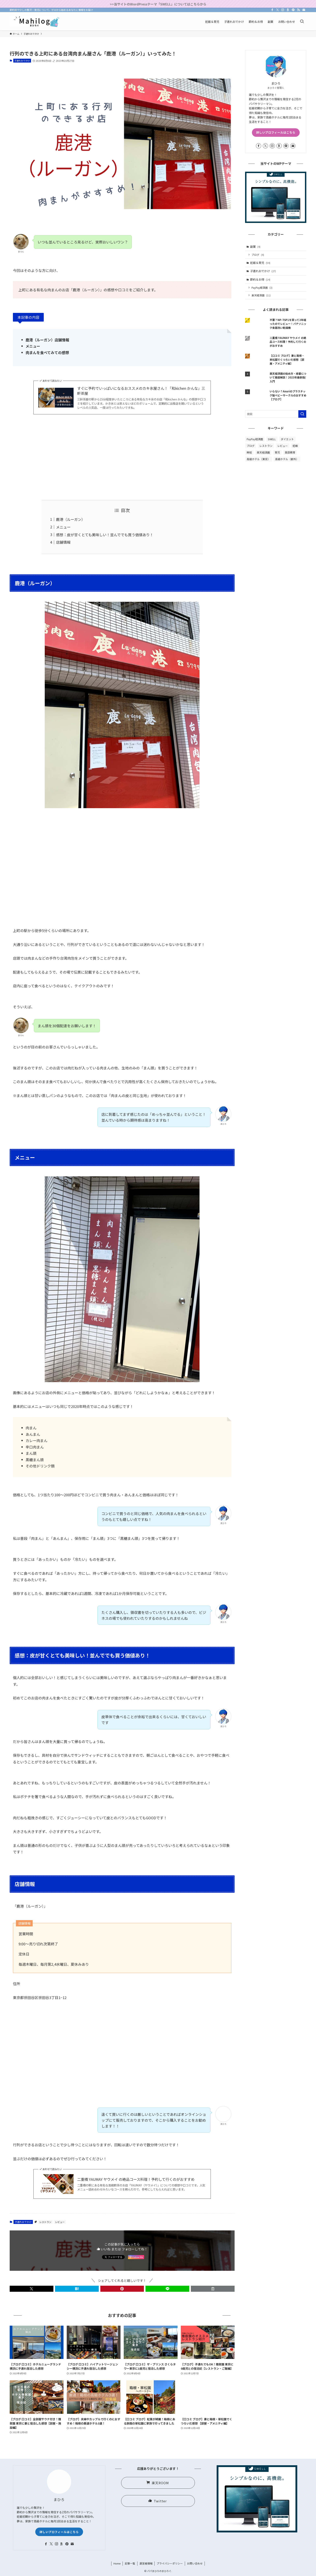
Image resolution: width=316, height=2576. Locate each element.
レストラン (45, 2222)
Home (117, 2563)
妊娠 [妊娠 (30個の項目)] (295, 446)
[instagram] (282, 10)
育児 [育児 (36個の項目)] (277, 452)
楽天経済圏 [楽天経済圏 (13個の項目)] (263, 452)
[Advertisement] (122, 457)
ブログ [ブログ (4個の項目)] (251, 446)
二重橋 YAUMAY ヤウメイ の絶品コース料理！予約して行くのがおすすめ (135, 2179)
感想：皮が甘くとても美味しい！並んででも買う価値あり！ (104, 534)
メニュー (63, 527)
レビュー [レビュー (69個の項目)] (282, 446)
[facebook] (272, 10)
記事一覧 (130, 2563)
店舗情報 (63, 542)
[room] (288, 10)
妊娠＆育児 (260, 263)
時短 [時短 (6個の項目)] (249, 452)
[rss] (298, 10)
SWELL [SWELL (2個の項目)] (272, 439)
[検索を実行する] (302, 414)
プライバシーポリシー (170, 2563)
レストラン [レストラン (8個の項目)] (265, 446)
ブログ (258, 255)
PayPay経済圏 (262, 287)
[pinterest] (293, 10)
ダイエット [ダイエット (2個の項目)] (287, 439)
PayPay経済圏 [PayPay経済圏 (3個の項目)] (255, 439)
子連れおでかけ (22, 60)
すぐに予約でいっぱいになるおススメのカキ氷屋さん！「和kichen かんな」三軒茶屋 (141, 391)
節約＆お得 (260, 279)
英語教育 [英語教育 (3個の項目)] (290, 452)
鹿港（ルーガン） (70, 519)
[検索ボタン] (301, 21)
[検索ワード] (275, 414)
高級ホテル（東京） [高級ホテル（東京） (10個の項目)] (258, 459)
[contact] (303, 10)
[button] (31, 2289)
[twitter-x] (277, 10)
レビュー (60, 2222)
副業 (255, 247)
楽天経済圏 (261, 295)
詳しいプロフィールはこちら (275, 132)
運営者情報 (146, 2563)
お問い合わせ (195, 2563)
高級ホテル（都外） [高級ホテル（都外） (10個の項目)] (287, 459)
